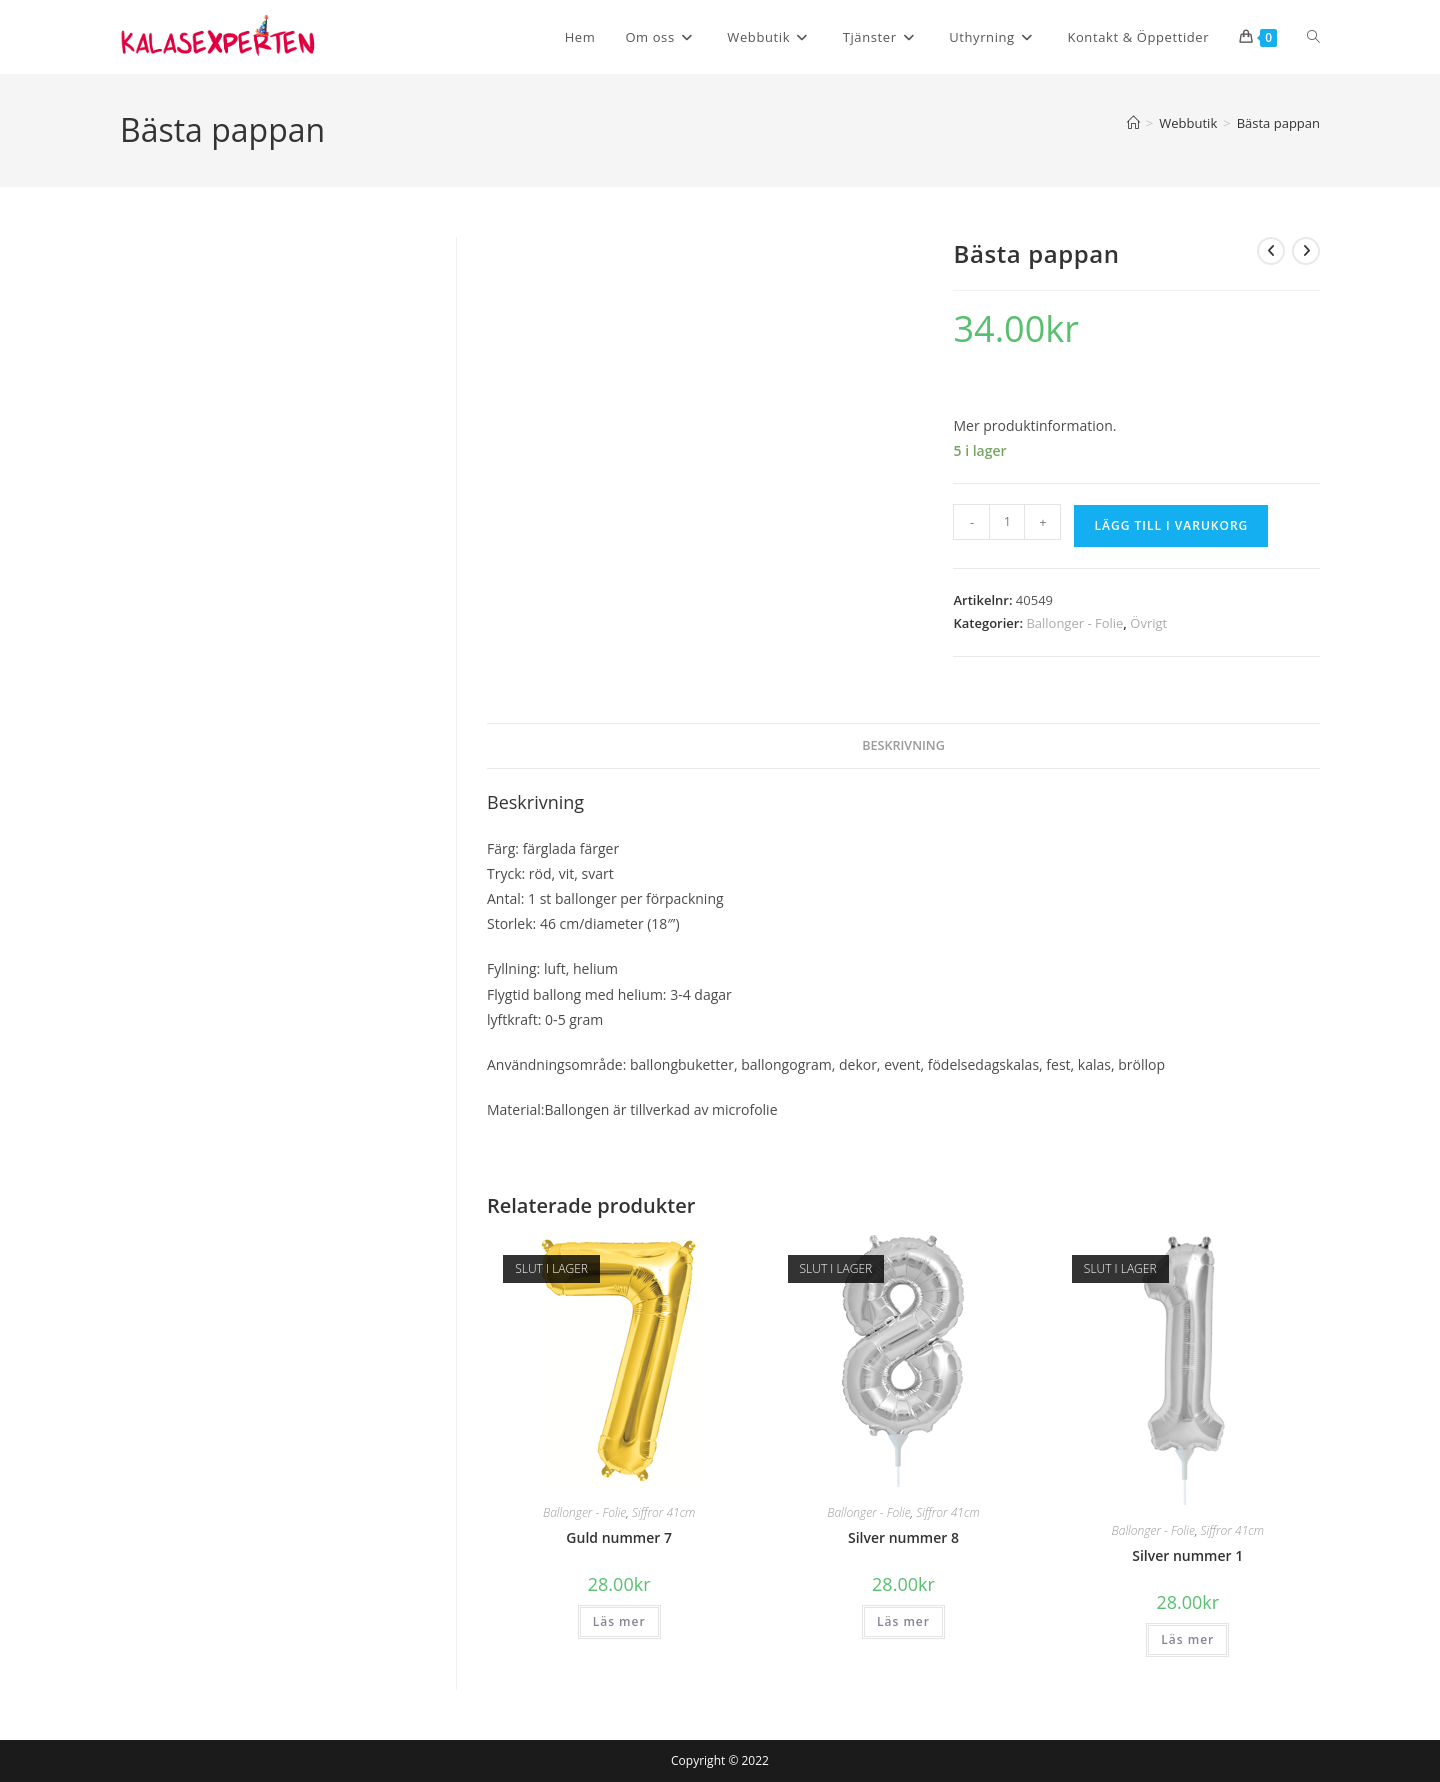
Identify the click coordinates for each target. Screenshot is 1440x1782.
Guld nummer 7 (619, 1537)
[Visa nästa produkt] (1306, 251)
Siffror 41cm (663, 1512)
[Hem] (1133, 123)
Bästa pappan (1278, 123)
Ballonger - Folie (1074, 623)
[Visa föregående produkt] (1271, 251)
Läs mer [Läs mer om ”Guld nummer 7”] (619, 1621)
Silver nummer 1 (1187, 1555)
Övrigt (1148, 623)
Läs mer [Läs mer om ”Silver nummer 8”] (903, 1621)
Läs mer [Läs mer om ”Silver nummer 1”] (1187, 1639)
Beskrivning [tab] (903, 745)
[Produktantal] (1007, 522)
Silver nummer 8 (903, 1537)
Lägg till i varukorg (1171, 525)
